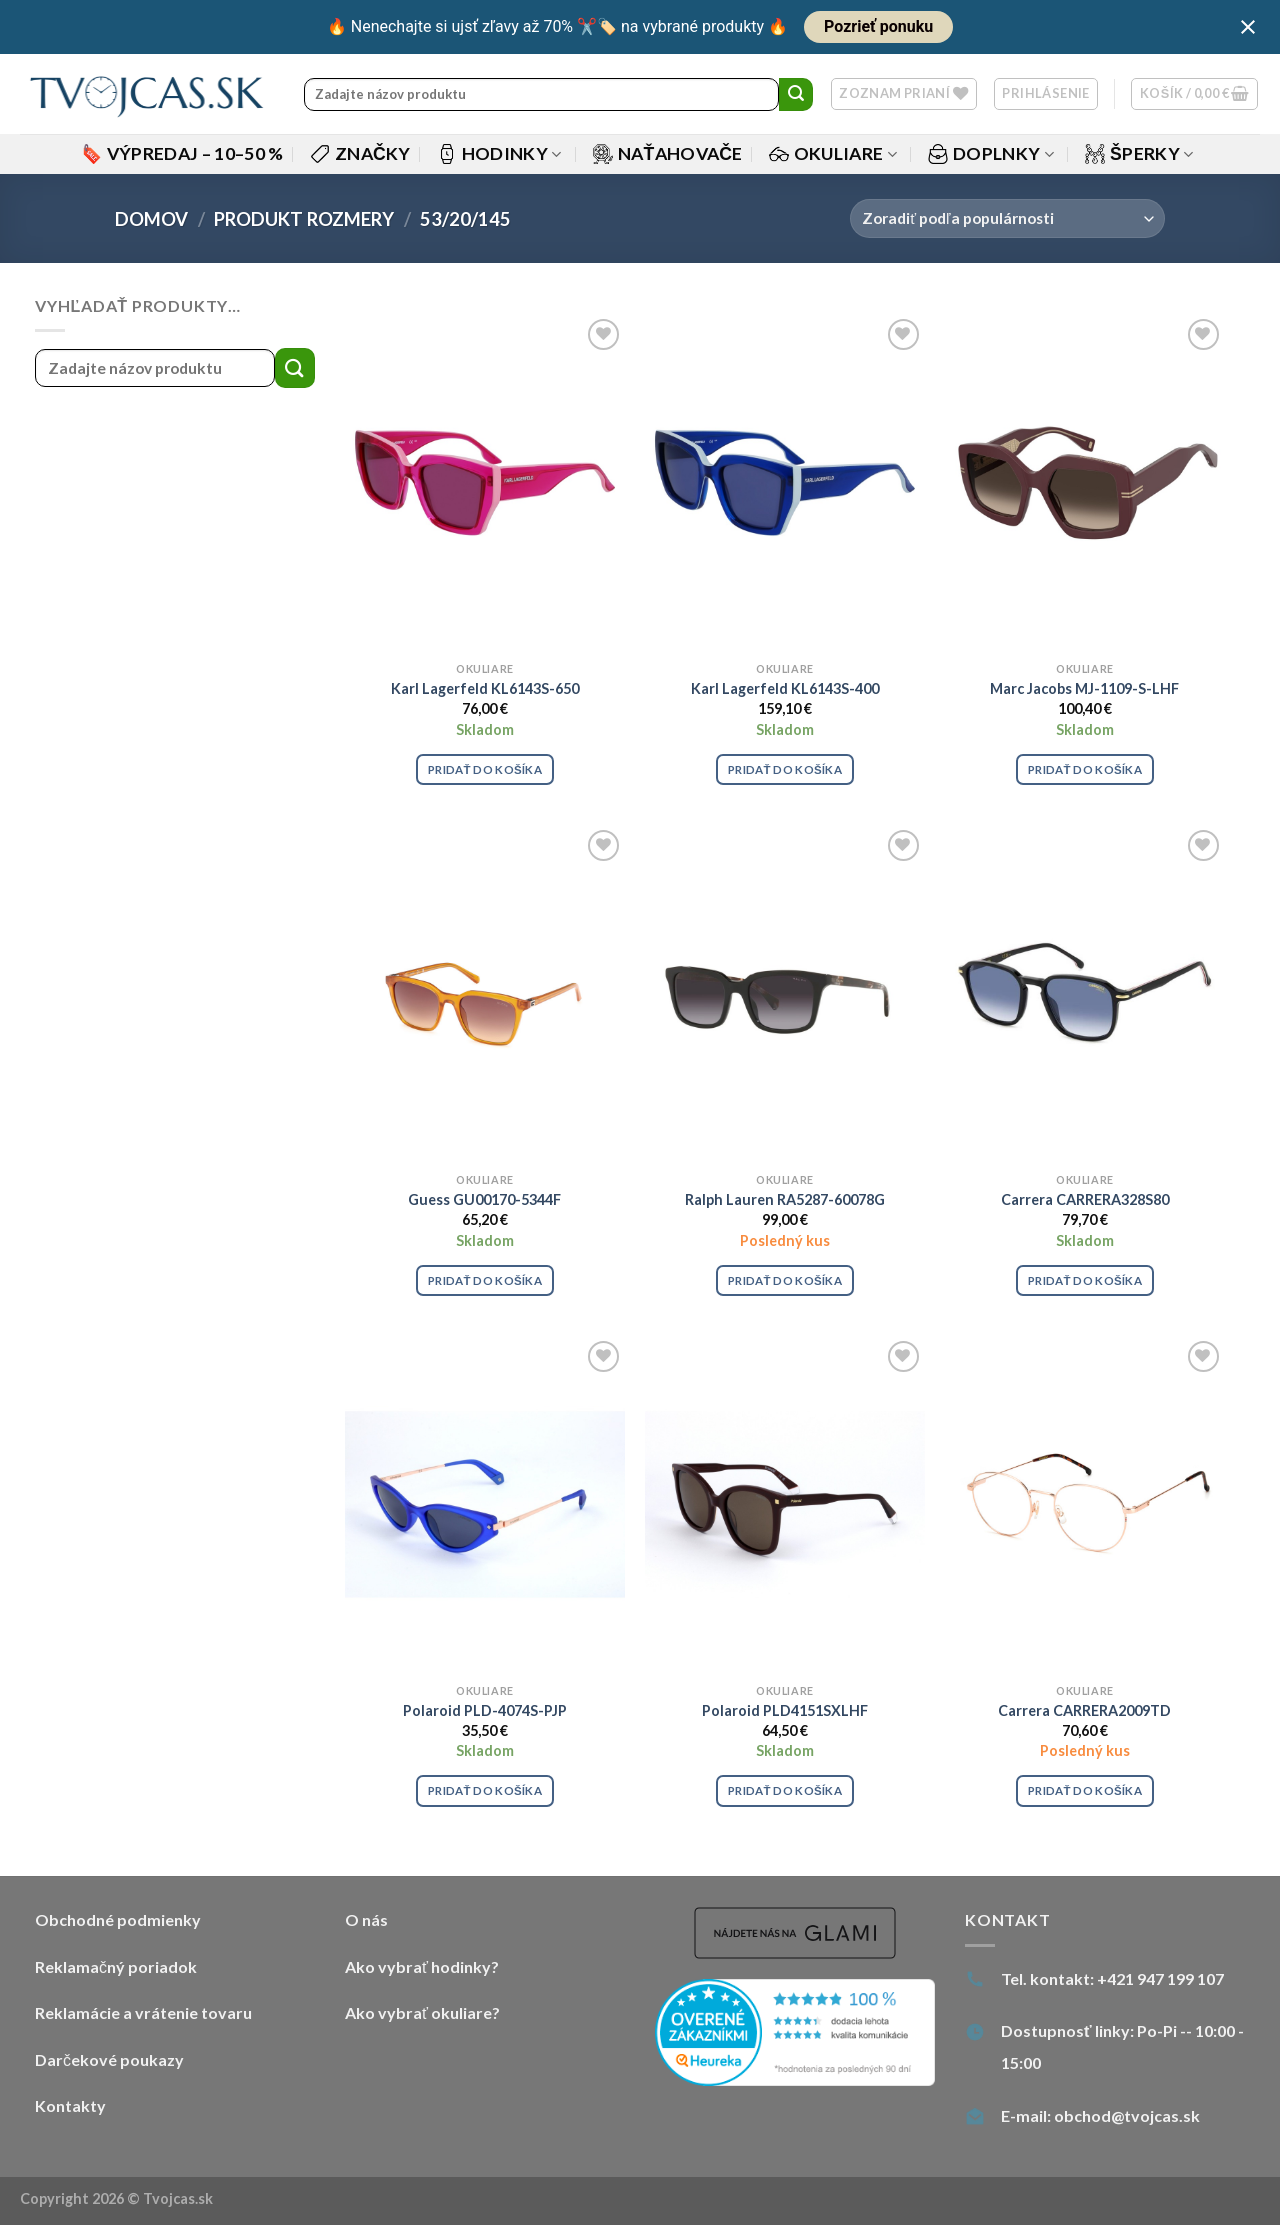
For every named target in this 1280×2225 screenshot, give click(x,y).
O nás (366, 1919)
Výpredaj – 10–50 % (183, 153)
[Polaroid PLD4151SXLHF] (785, 1505)
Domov (151, 219)
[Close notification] (1248, 27)
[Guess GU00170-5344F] (485, 994)
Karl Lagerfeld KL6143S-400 (785, 688)
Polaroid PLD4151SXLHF (785, 1710)
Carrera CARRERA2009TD (1084, 1710)
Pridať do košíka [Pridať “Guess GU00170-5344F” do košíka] (485, 1280)
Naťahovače (668, 153)
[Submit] (796, 95)
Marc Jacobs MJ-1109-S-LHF (1084, 688)
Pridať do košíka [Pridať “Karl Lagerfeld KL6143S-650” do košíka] (485, 769)
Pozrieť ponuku (878, 26)
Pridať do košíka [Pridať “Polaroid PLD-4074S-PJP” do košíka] (485, 1790)
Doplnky (991, 153)
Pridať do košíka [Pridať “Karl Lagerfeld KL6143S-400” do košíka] (785, 769)
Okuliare (833, 153)
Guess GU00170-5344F (484, 1199)
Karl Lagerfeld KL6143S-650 (485, 688)
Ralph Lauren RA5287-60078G (785, 1199)
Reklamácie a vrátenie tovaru (143, 2012)
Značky (360, 153)
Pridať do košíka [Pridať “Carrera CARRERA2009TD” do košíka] (1085, 1790)
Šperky (1139, 153)
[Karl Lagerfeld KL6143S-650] (485, 483)
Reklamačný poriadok (116, 1966)
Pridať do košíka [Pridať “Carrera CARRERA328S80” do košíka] (1085, 1280)
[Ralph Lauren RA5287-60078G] (785, 994)
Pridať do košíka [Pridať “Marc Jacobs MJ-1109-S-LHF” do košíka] (1085, 769)
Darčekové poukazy (109, 2059)
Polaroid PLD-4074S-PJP (485, 1710)
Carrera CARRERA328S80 (1085, 1199)
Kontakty (70, 2105)
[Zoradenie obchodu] (1007, 218)
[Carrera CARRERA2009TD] (1085, 1505)
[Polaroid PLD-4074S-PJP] (485, 1505)
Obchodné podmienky (118, 1919)
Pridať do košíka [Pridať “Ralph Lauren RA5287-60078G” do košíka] (785, 1280)
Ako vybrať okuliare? (422, 2012)
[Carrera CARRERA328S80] (1085, 994)
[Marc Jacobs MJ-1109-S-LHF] (1085, 483)
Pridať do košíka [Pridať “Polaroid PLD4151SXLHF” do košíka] (785, 1790)
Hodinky (499, 153)
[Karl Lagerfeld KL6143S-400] (785, 483)
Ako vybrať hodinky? (422, 1966)
